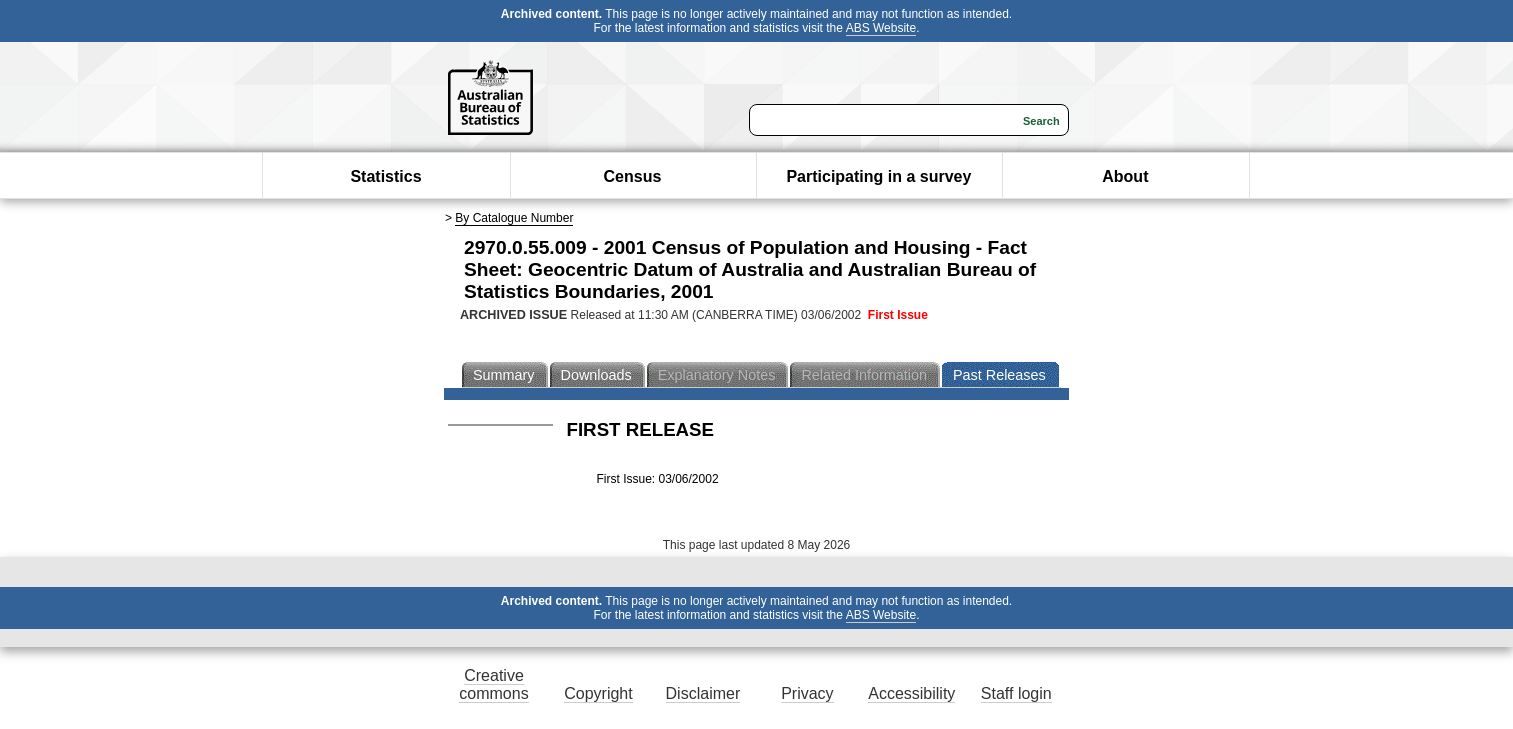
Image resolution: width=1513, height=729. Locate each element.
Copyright (598, 693)
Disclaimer (703, 693)
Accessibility (911, 693)
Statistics (385, 176)
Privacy (807, 693)
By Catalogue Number (514, 218)
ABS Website (881, 28)
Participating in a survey (878, 176)
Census (633, 176)
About (1125, 176)
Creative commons (493, 684)
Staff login (1016, 693)
